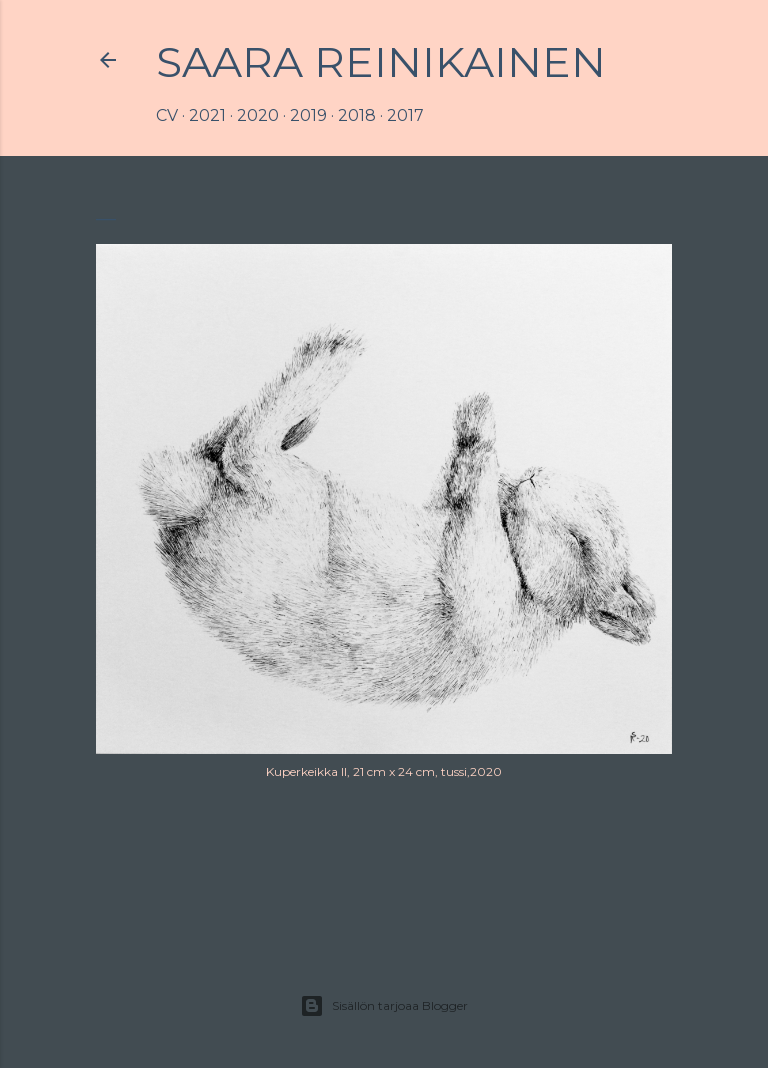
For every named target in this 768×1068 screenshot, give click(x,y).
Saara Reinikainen (381, 62)
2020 (258, 115)
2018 (357, 115)
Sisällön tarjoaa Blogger (384, 1006)
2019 (308, 115)
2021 (207, 115)
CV (167, 115)
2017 (405, 115)
